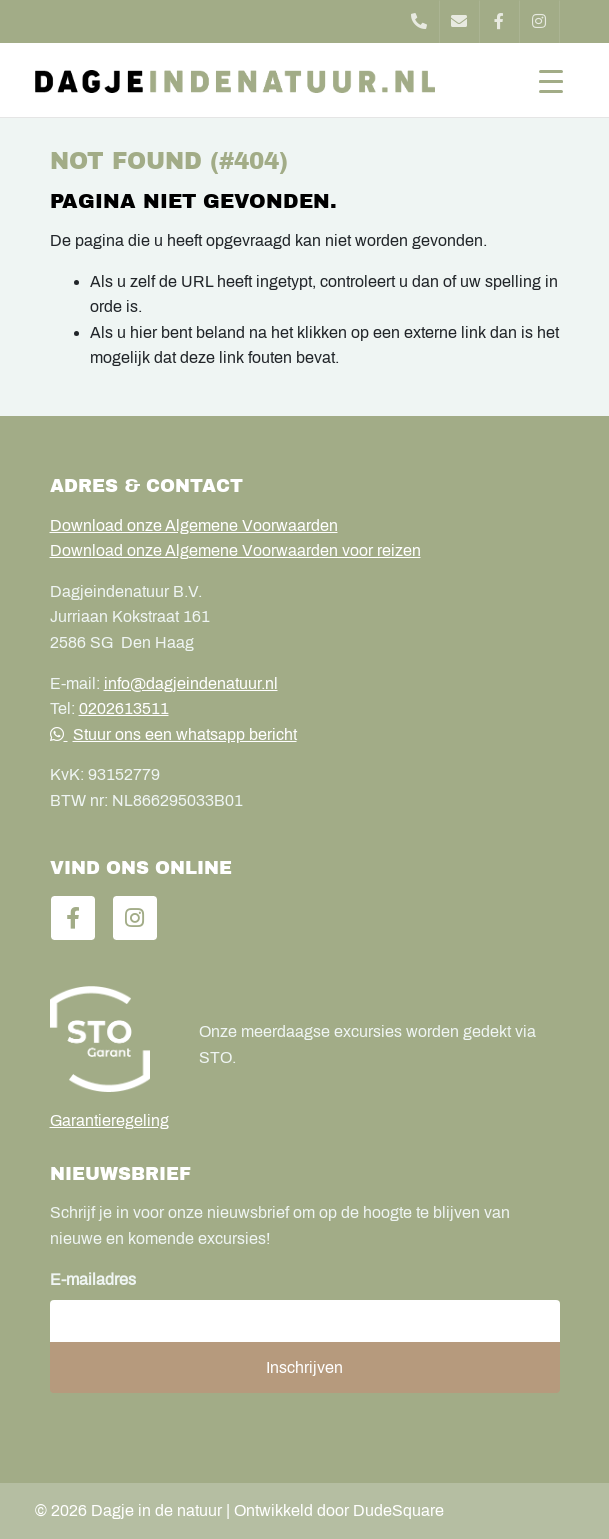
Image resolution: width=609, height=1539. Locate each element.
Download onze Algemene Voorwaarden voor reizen (235, 550)
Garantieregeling (109, 1120)
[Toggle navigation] (551, 80)
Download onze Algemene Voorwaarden (194, 525)
